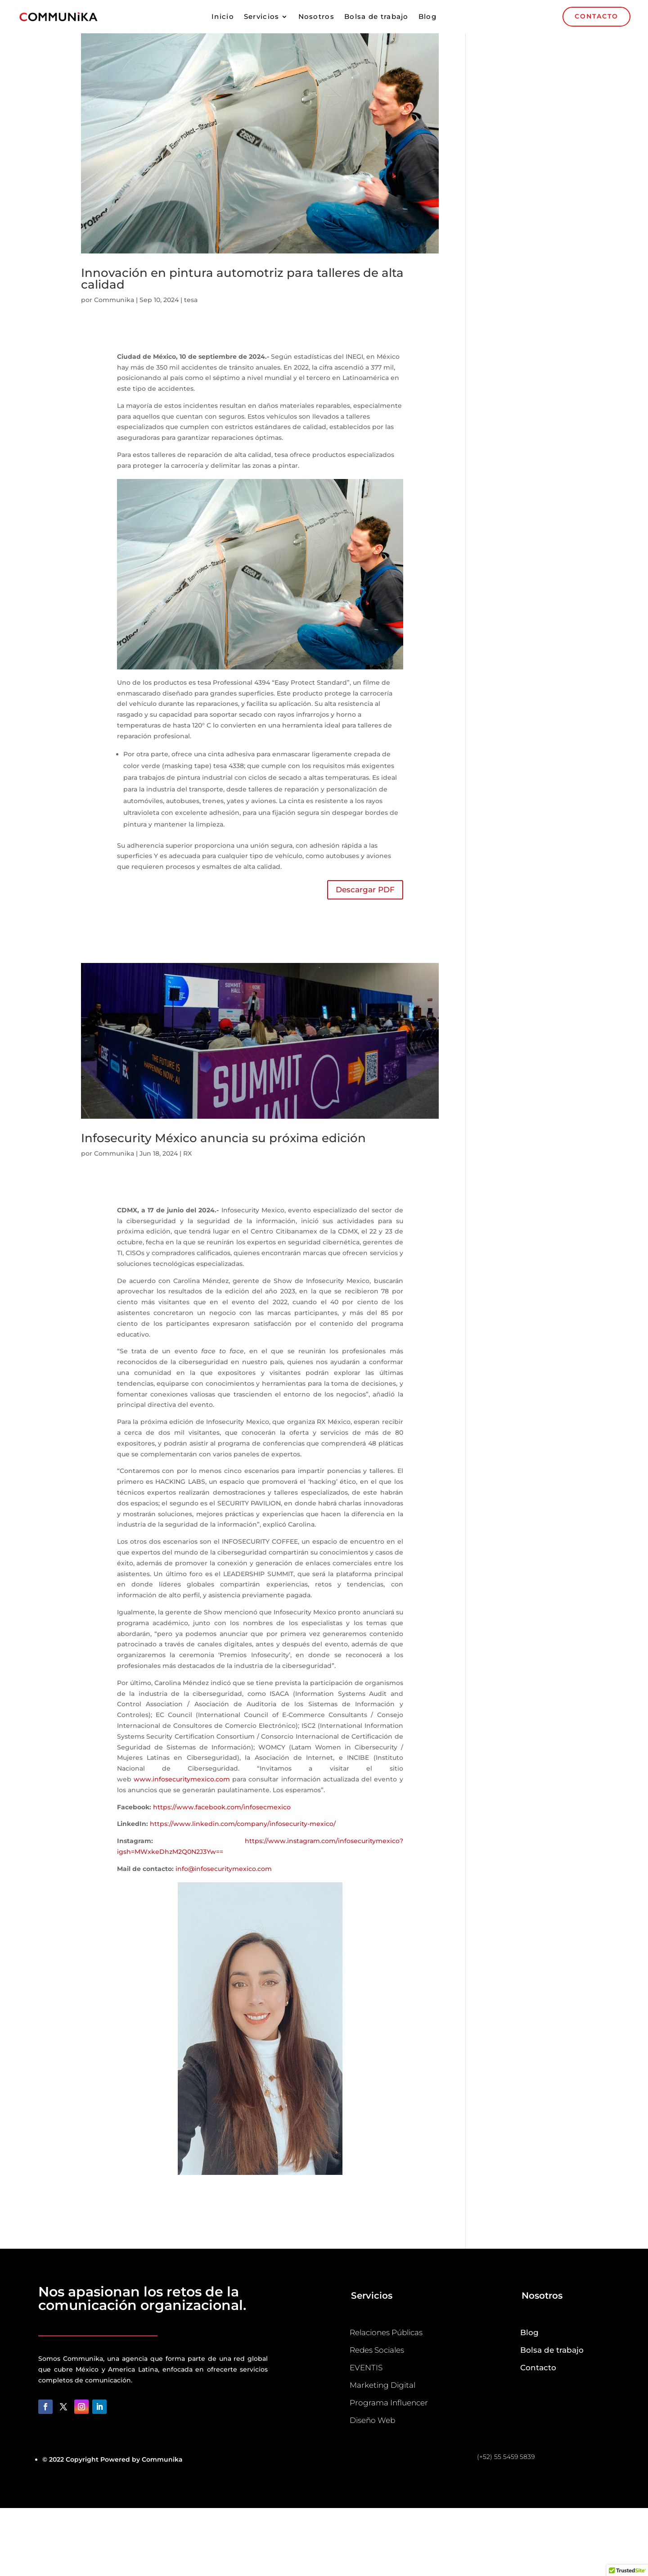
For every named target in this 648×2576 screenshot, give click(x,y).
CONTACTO (596, 16)
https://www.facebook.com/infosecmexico (222, 1807)
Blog (427, 17)
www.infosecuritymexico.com (182, 1779)
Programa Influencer (389, 2402)
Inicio (223, 17)
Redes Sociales (377, 2350)
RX (187, 1153)
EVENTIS (366, 2367)
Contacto (538, 2367)
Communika (114, 300)
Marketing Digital (382, 2385)
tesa (191, 300)
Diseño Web (372, 2420)
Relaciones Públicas (386, 2332)
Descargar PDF (365, 889)
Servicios (261, 17)
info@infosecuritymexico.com (224, 1869)
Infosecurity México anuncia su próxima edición (223, 1138)
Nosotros (316, 17)
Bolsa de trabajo (376, 17)
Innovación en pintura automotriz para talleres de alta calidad (242, 279)
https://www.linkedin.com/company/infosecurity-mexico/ (243, 1824)
